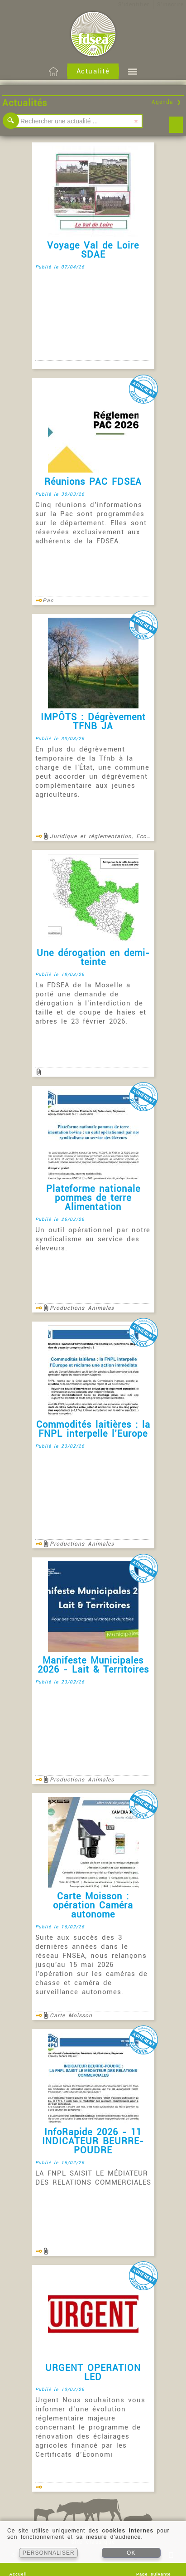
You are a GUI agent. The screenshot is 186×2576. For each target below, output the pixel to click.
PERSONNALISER (49, 2553)
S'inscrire (170, 4)
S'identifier (133, 4)
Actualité (93, 71)
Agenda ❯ (166, 102)
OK (131, 2553)
